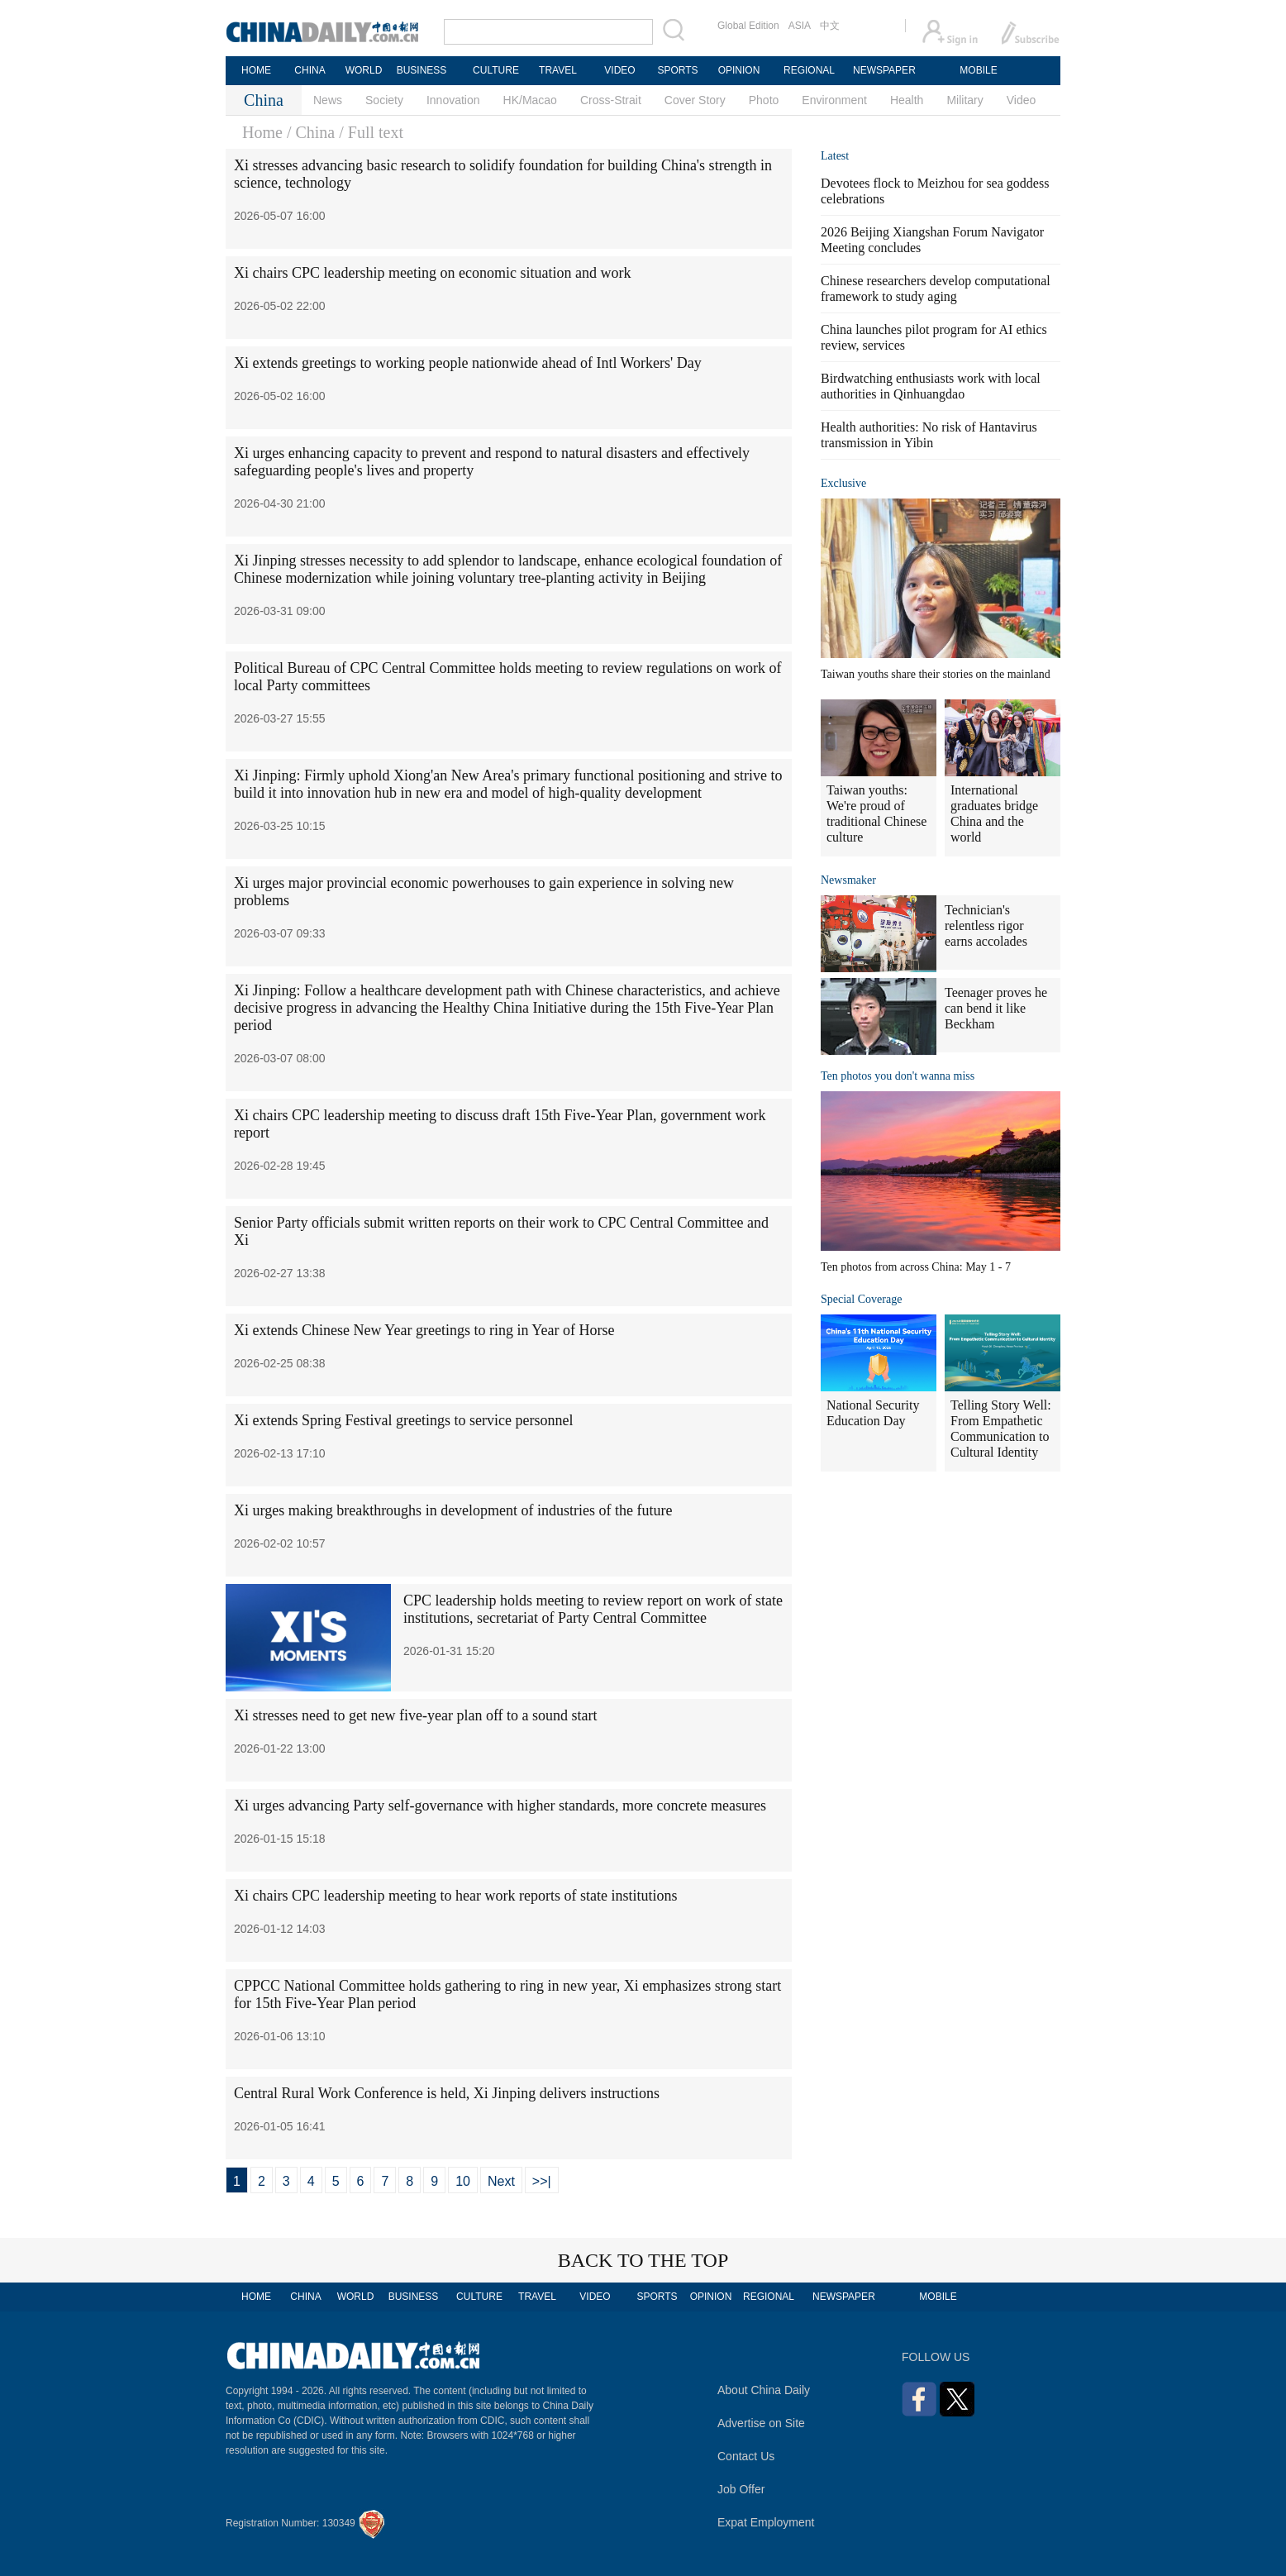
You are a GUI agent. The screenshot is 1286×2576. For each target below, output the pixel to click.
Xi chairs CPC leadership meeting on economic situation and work (432, 273)
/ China (311, 132)
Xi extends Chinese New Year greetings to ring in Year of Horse (424, 1330)
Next (501, 2181)
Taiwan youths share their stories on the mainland (935, 674)
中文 (830, 25)
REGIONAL (809, 70)
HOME (256, 70)
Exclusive (843, 483)
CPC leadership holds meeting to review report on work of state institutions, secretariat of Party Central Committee (593, 1609)
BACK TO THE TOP (643, 2260)
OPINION (739, 70)
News (327, 100)
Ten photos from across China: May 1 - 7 (916, 1267)
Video (1021, 100)
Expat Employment (766, 2522)
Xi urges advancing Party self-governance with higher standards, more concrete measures (500, 1805)
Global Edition (748, 25)
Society (384, 100)
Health (906, 100)
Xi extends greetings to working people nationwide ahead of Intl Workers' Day (468, 363)
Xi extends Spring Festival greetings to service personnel (403, 1420)
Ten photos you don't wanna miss (897, 1076)
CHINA (309, 70)
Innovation (453, 100)
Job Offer (740, 2489)
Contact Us (745, 2456)
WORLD (364, 70)
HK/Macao (530, 100)
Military (964, 100)
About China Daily (763, 2390)
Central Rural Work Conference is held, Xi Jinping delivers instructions (447, 2093)
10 (462, 2181)
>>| (541, 2181)
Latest (835, 156)
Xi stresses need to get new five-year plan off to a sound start (416, 1715)
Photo (764, 100)
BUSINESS (422, 70)
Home (262, 132)
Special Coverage (861, 1299)
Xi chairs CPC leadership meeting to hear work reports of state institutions (455, 1895)
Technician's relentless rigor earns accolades (986, 925)
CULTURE (496, 70)
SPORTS (677, 70)
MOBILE (978, 70)
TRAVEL (558, 70)
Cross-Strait (610, 100)
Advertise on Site (761, 2423)
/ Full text (371, 132)
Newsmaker (848, 880)
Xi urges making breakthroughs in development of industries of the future (453, 1510)
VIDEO (619, 70)
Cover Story (695, 100)
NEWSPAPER (883, 70)
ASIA (799, 25)
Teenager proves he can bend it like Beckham (996, 1008)
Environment (834, 100)
